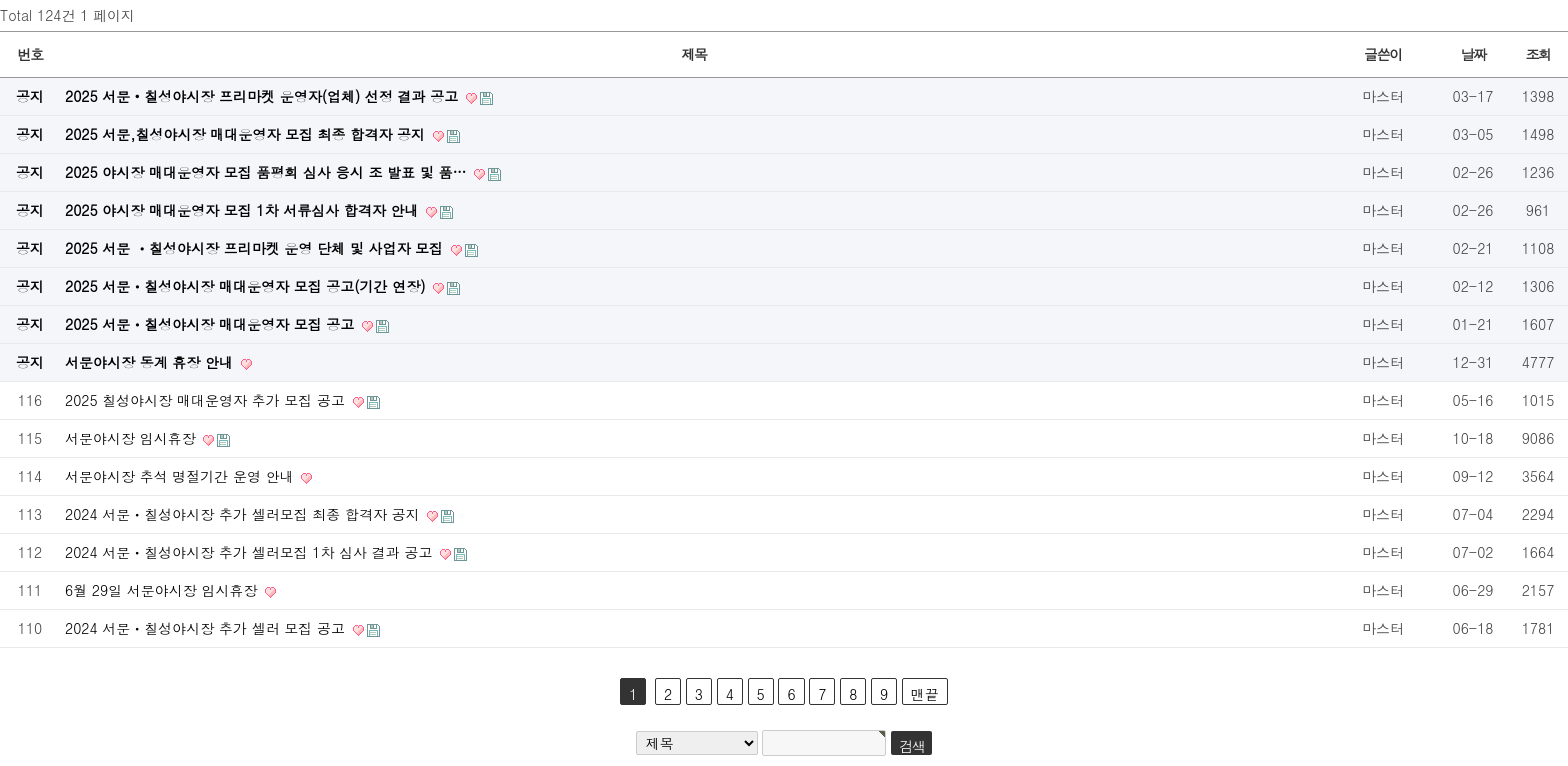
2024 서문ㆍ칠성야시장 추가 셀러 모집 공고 (207, 628)
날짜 (1472, 54)
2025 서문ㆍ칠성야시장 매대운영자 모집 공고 (212, 324)
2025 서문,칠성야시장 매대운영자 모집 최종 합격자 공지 (247, 134)
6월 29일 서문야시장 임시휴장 (163, 590)
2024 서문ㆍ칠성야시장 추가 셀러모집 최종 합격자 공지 (244, 514)
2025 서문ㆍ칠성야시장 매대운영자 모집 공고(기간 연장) (247, 286)
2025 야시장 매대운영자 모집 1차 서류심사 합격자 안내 (244, 210)
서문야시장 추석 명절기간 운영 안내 (181, 476)
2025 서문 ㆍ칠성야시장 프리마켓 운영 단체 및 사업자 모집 (256, 248)
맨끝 (925, 694)
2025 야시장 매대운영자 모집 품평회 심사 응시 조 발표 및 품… (268, 172)
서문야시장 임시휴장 (132, 438)
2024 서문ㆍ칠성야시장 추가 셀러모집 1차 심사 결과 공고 (251, 552)
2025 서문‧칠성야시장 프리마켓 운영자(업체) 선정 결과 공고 (264, 96)
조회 (1537, 54)
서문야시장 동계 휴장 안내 (151, 362)
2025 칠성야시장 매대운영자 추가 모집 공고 (207, 400)
